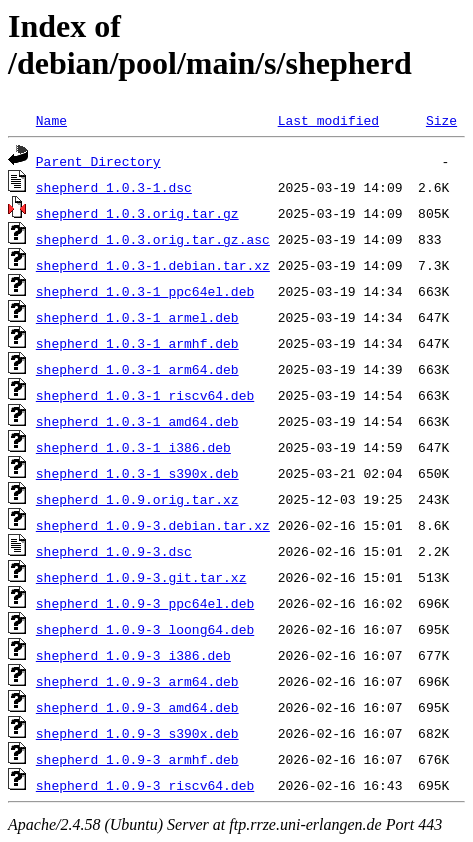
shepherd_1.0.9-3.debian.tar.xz (153, 525)
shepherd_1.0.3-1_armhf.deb (137, 343)
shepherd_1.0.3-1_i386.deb (133, 447)
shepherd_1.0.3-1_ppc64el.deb (145, 291)
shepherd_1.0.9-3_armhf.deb (137, 759)
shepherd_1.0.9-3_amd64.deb (137, 707)
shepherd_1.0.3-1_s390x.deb (137, 473)
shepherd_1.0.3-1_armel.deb (137, 317)
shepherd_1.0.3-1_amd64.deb (137, 421)
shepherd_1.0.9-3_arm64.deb (137, 681)
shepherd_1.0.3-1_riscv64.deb (145, 395)
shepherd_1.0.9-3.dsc (114, 551)
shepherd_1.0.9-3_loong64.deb (145, 629)
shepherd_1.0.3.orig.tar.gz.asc (153, 239)
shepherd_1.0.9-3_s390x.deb (137, 733)
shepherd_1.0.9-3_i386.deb (133, 655)
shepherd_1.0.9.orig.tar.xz (137, 499)
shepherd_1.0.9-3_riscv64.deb (145, 785)
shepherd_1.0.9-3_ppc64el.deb (145, 603)
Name (51, 120)
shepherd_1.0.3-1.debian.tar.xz (153, 265)
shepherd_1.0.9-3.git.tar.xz (141, 577)
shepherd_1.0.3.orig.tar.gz (137, 213)
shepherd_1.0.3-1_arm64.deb (137, 369)
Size (441, 120)
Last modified (328, 120)
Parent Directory (98, 161)
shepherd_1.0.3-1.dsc (114, 187)
